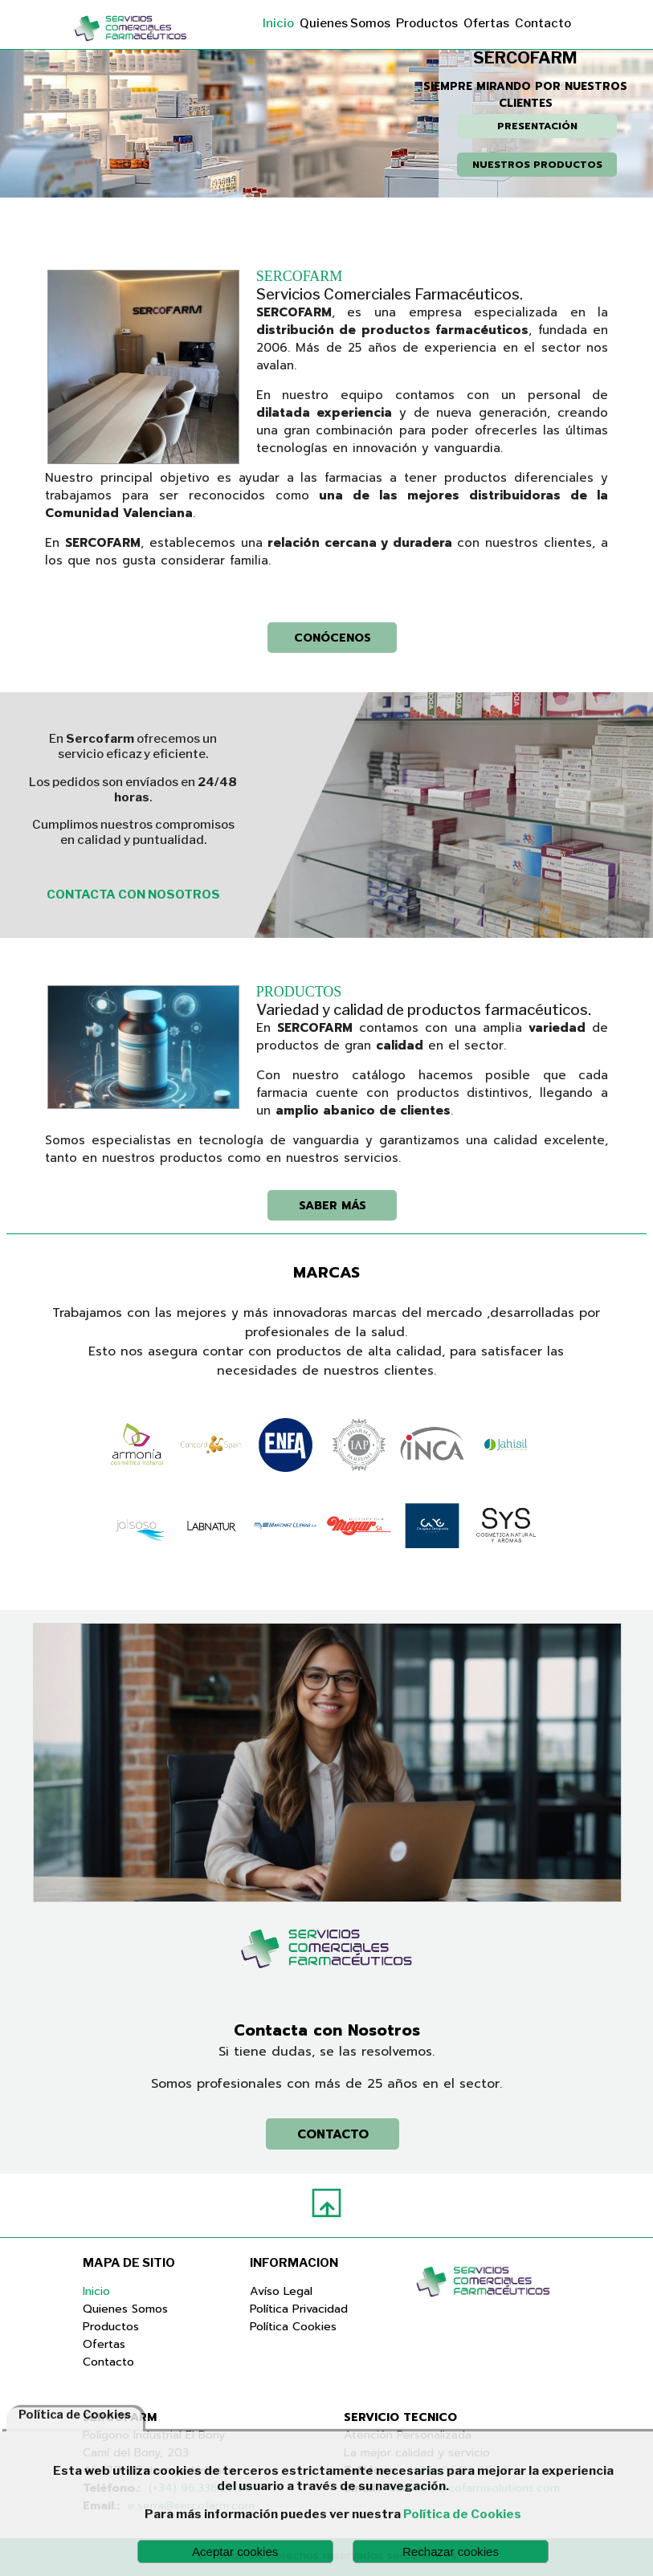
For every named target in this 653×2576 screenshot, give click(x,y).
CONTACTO (333, 2134)
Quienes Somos (345, 23)
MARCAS (326, 1272)
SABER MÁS (332, 1205)
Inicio (278, 23)
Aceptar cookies (235, 2551)
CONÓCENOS (332, 637)
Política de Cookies (462, 2513)
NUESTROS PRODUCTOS (537, 164)
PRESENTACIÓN (537, 126)
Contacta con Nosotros (327, 2030)
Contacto (543, 23)
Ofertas (486, 23)
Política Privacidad (299, 2308)
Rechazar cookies (450, 2551)
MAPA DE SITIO (129, 2263)
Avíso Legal (281, 2291)
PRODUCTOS (299, 992)
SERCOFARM (299, 276)
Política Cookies (293, 2326)
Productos (427, 23)
